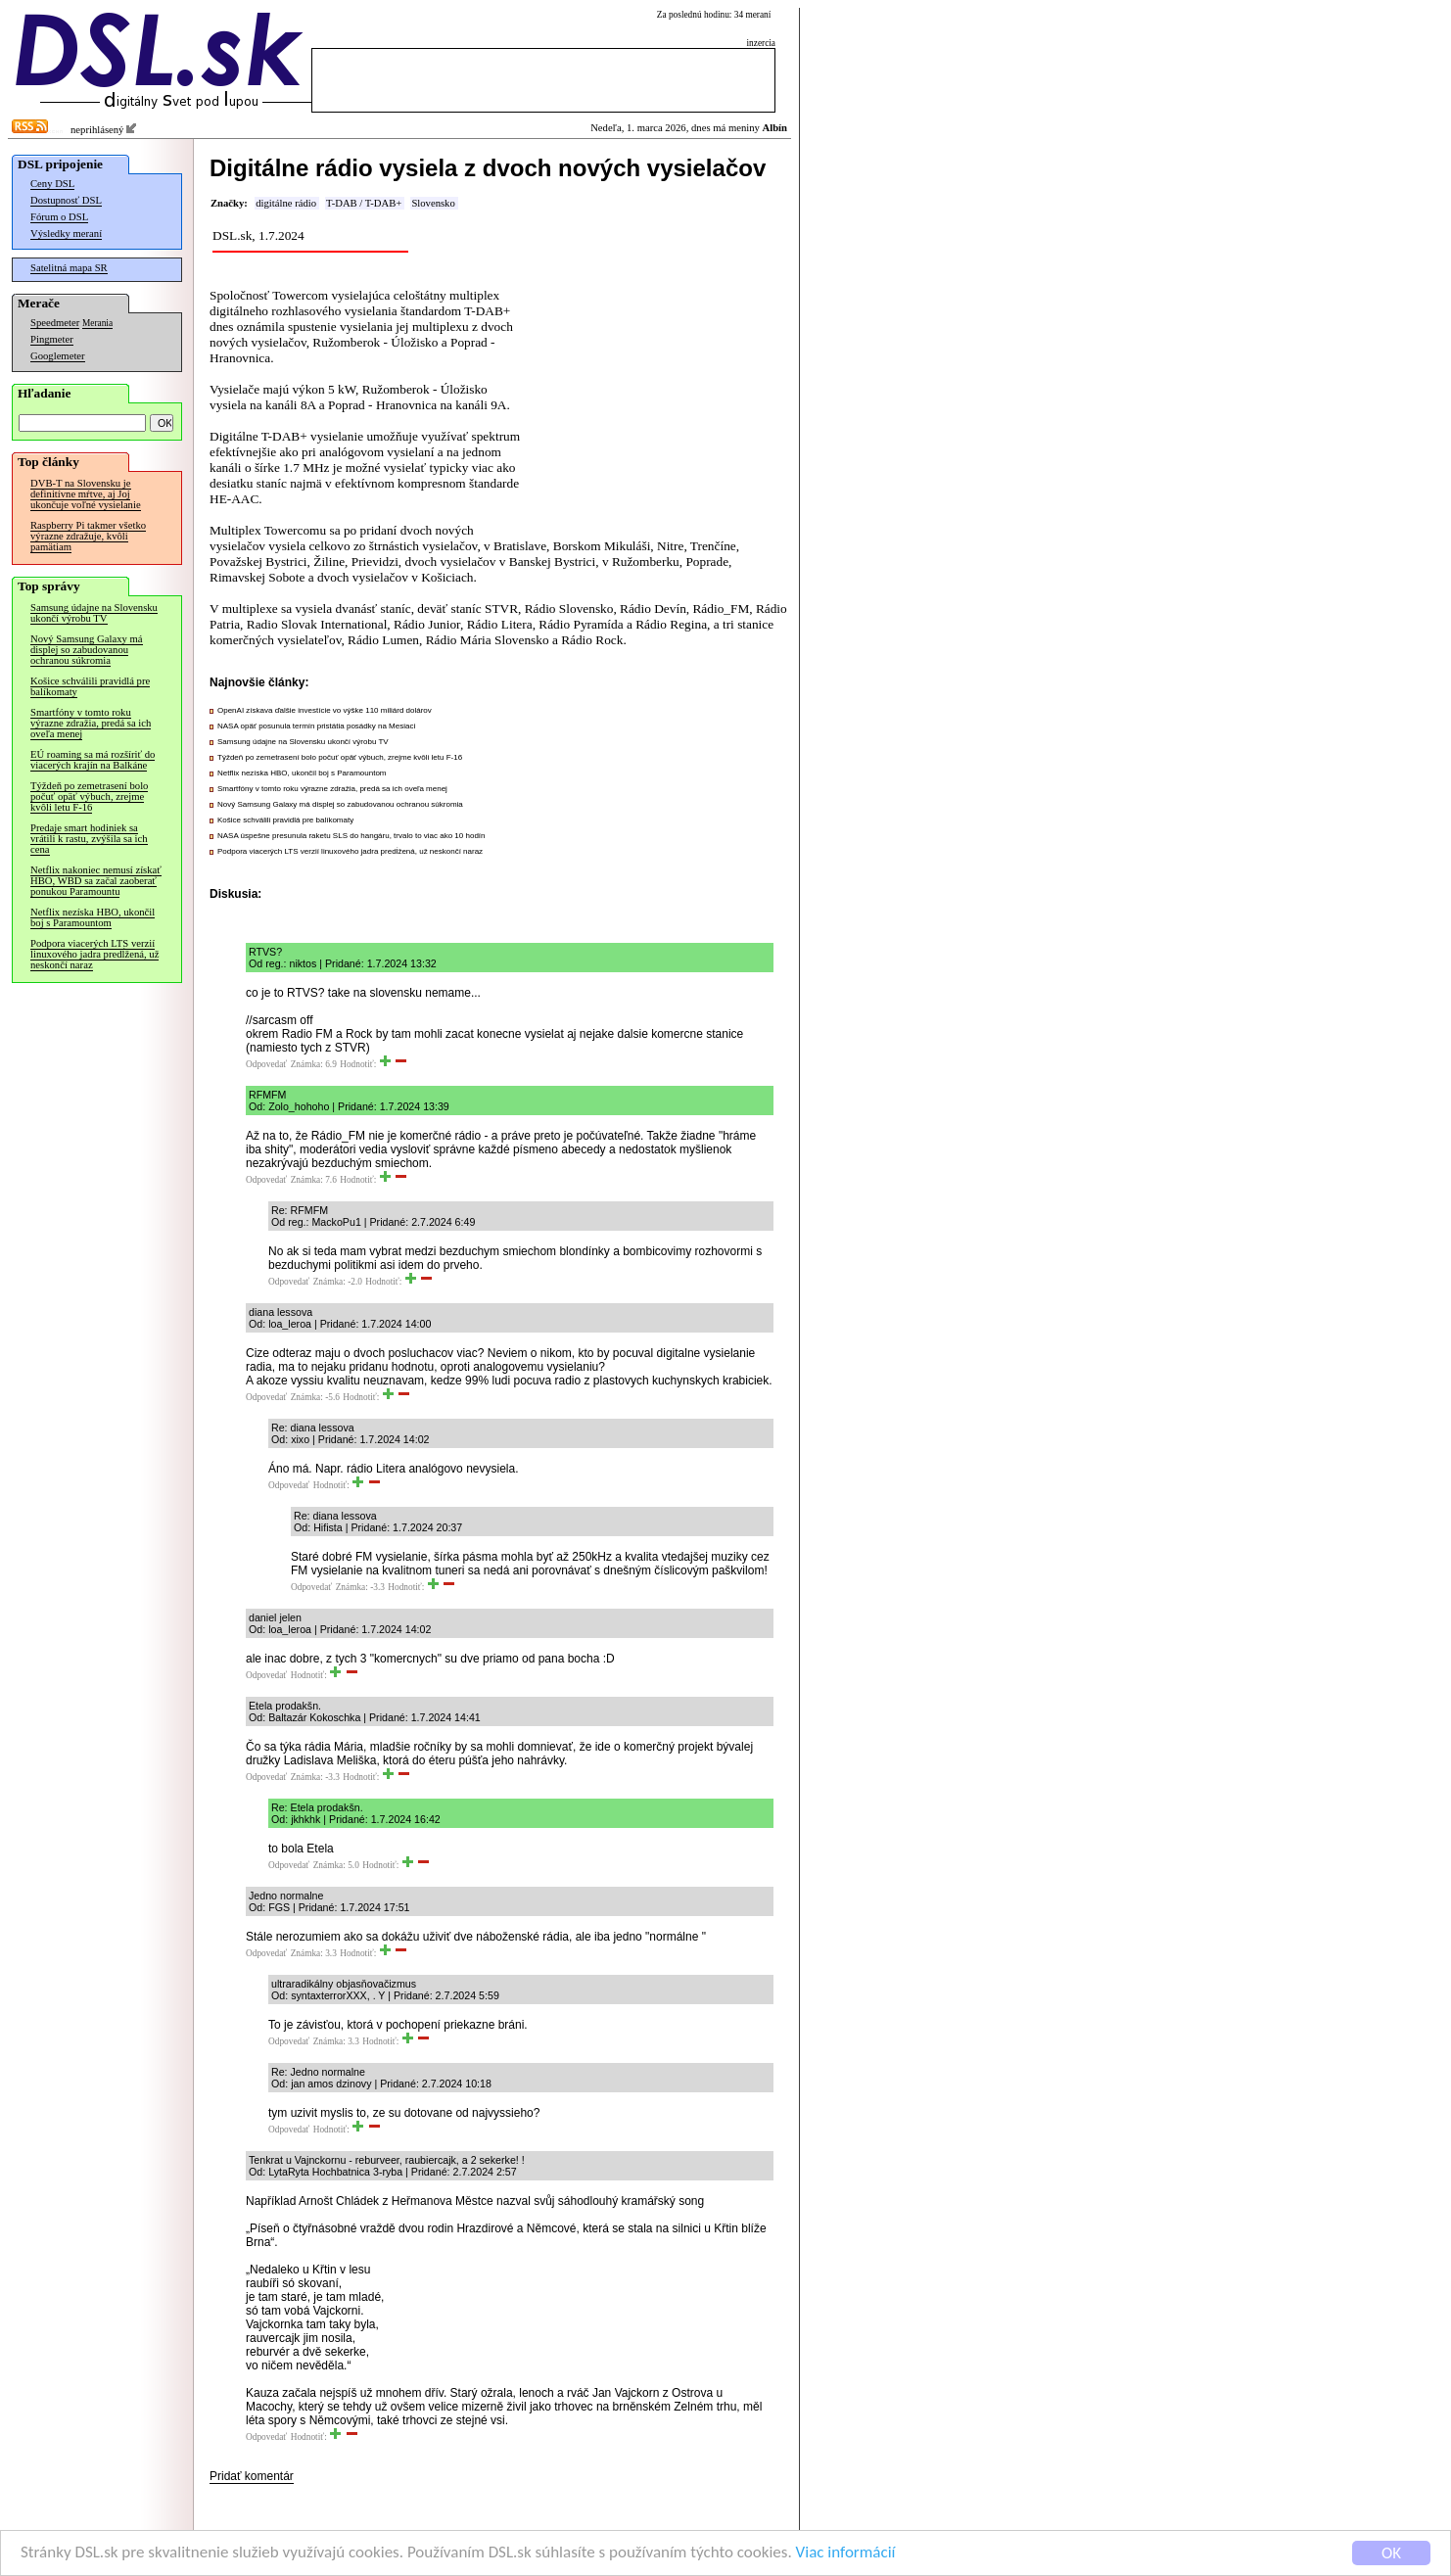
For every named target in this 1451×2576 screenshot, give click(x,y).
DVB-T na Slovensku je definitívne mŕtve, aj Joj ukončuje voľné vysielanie (85, 494)
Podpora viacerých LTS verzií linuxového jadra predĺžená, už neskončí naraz (94, 954)
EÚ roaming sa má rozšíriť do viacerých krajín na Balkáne (92, 760)
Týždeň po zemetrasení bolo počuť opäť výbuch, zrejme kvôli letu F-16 (89, 796)
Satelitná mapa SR (69, 267)
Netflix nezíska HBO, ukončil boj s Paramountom (92, 917)
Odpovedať (266, 1064)
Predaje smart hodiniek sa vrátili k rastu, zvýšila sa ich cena (89, 838)
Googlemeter (57, 356)
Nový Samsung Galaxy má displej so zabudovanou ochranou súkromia (86, 649)
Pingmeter (51, 339)
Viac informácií (846, 2554)
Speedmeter (54, 322)
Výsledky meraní (66, 233)
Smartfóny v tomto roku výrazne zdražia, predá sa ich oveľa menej (90, 723)
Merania (97, 323)
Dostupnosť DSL (66, 200)
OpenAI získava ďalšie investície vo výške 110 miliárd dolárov (324, 710)
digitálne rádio (286, 203)
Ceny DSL (52, 183)
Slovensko (432, 203)
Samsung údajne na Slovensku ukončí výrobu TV (94, 613)
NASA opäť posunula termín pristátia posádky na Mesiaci (316, 726)
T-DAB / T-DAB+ (363, 203)
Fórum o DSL (59, 216)
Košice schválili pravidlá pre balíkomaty (90, 686)
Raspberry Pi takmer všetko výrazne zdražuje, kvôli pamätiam (88, 536)
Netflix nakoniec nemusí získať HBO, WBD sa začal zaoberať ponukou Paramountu (96, 881)
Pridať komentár (252, 2476)
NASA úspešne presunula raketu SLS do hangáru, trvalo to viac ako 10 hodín (351, 835)
